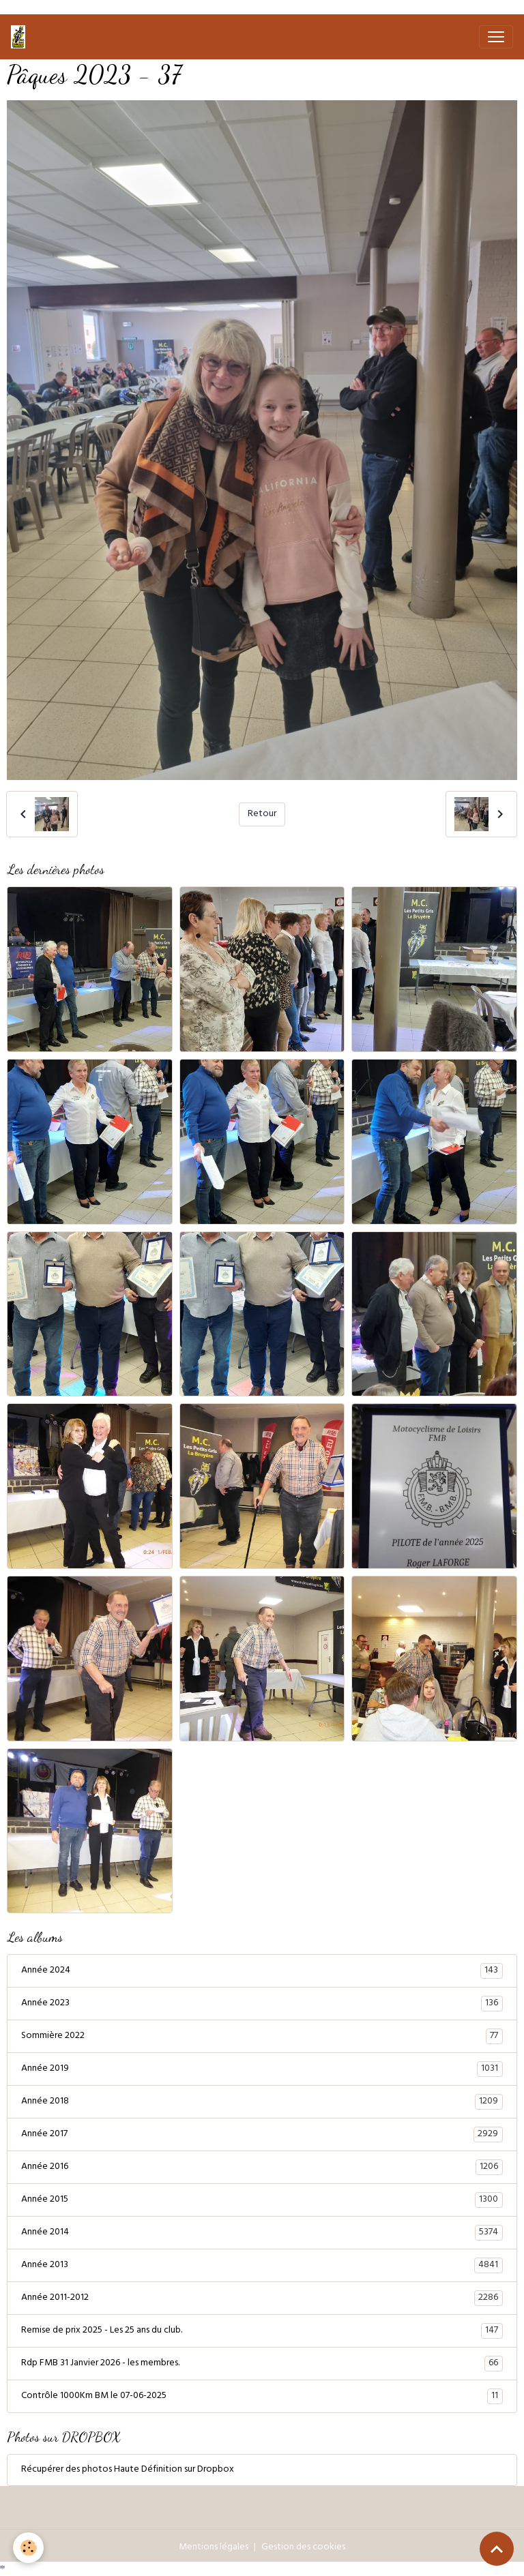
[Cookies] (29, 2547)
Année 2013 (262, 2265)
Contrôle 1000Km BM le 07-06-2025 (262, 2396)
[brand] (21, 36)
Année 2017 (262, 2134)
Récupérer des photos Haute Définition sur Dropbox (127, 2470)
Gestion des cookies (303, 2548)
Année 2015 (262, 2200)
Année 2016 (262, 2167)
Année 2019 (262, 2069)
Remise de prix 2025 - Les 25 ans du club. (262, 2331)
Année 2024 (262, 1971)
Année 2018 (262, 2102)
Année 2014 (262, 2233)
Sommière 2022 (262, 2036)
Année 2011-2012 (262, 2298)
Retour (262, 814)
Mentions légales (213, 2547)
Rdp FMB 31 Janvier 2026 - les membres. (262, 2363)
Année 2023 (262, 2003)
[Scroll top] (497, 2549)
